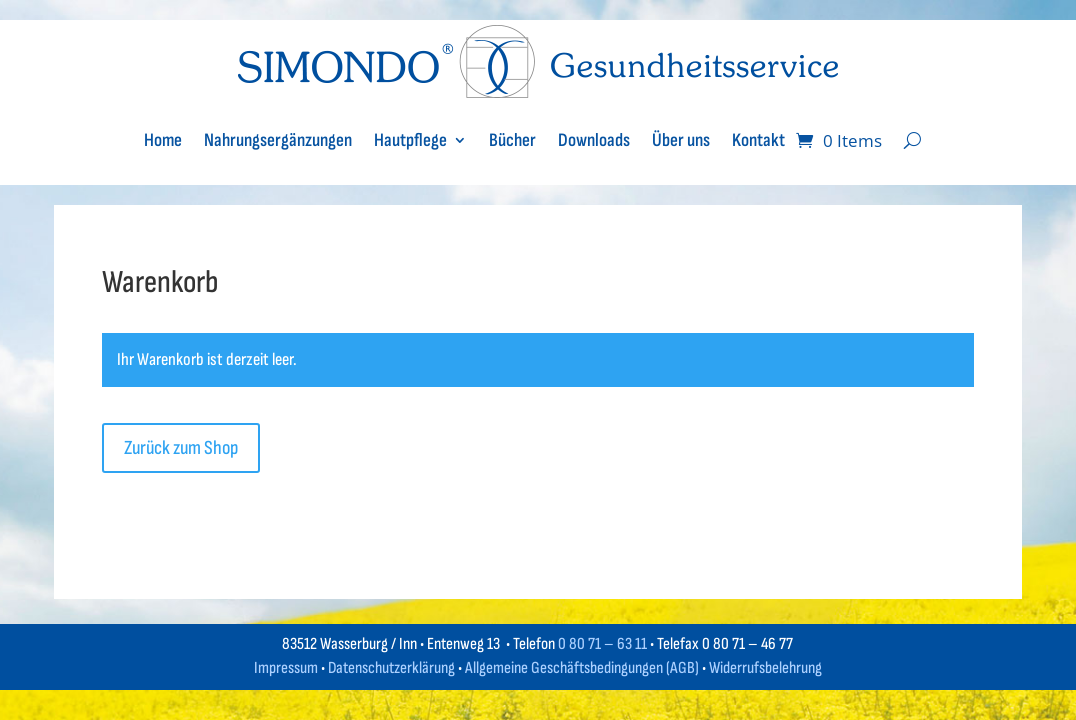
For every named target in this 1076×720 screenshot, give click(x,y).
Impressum (286, 668)
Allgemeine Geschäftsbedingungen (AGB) (582, 668)
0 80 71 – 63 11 (602, 644)
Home (163, 140)
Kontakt (758, 140)
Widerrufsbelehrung (765, 668)
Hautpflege (410, 140)
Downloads (594, 140)
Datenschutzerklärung (391, 668)
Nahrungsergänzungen (278, 140)
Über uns (681, 140)
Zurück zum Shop (181, 448)
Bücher (512, 140)
